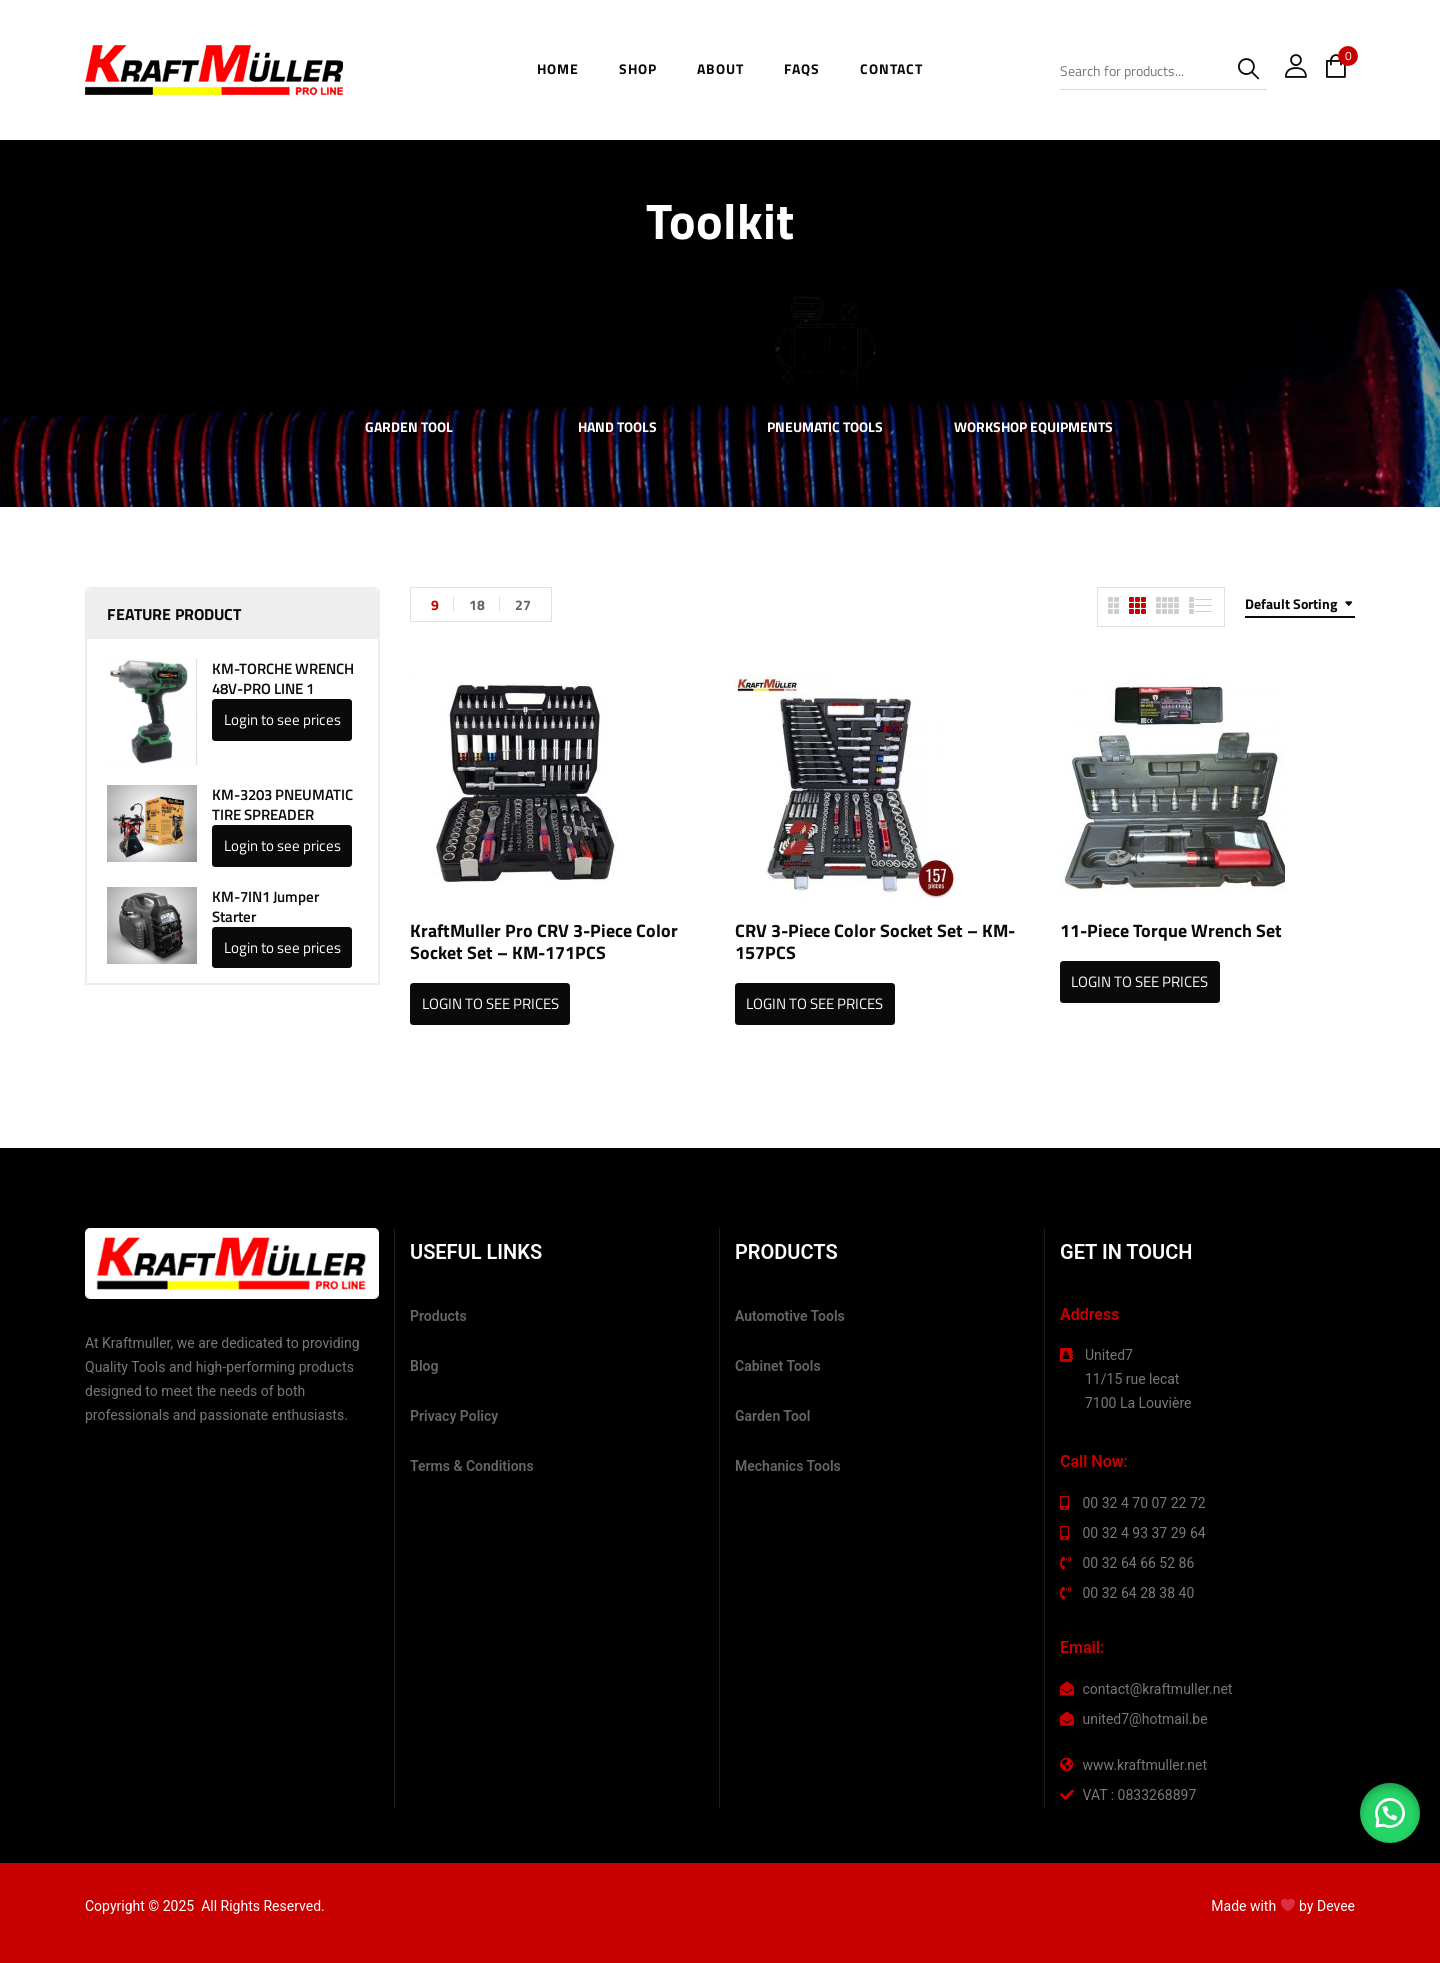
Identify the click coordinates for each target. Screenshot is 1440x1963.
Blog (424, 1366)
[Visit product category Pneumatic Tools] (825, 342)
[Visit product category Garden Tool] (409, 342)
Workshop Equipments (1033, 428)
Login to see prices (282, 719)
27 (523, 604)
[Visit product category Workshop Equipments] (1033, 342)
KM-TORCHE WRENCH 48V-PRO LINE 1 (283, 679)
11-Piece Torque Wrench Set (1171, 930)
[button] (1390, 1813)
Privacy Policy (454, 1416)
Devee (1336, 1906)
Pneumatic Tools (825, 428)
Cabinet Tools (778, 1366)
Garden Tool (409, 428)
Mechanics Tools (788, 1466)
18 (477, 604)
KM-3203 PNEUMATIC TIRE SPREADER (282, 805)
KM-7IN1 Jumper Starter (265, 907)
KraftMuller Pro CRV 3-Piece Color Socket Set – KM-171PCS (544, 941)
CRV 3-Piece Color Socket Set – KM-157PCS (875, 941)
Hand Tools (617, 428)
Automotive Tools (790, 1316)
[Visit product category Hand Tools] (617, 342)
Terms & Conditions (472, 1466)
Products (438, 1316)
